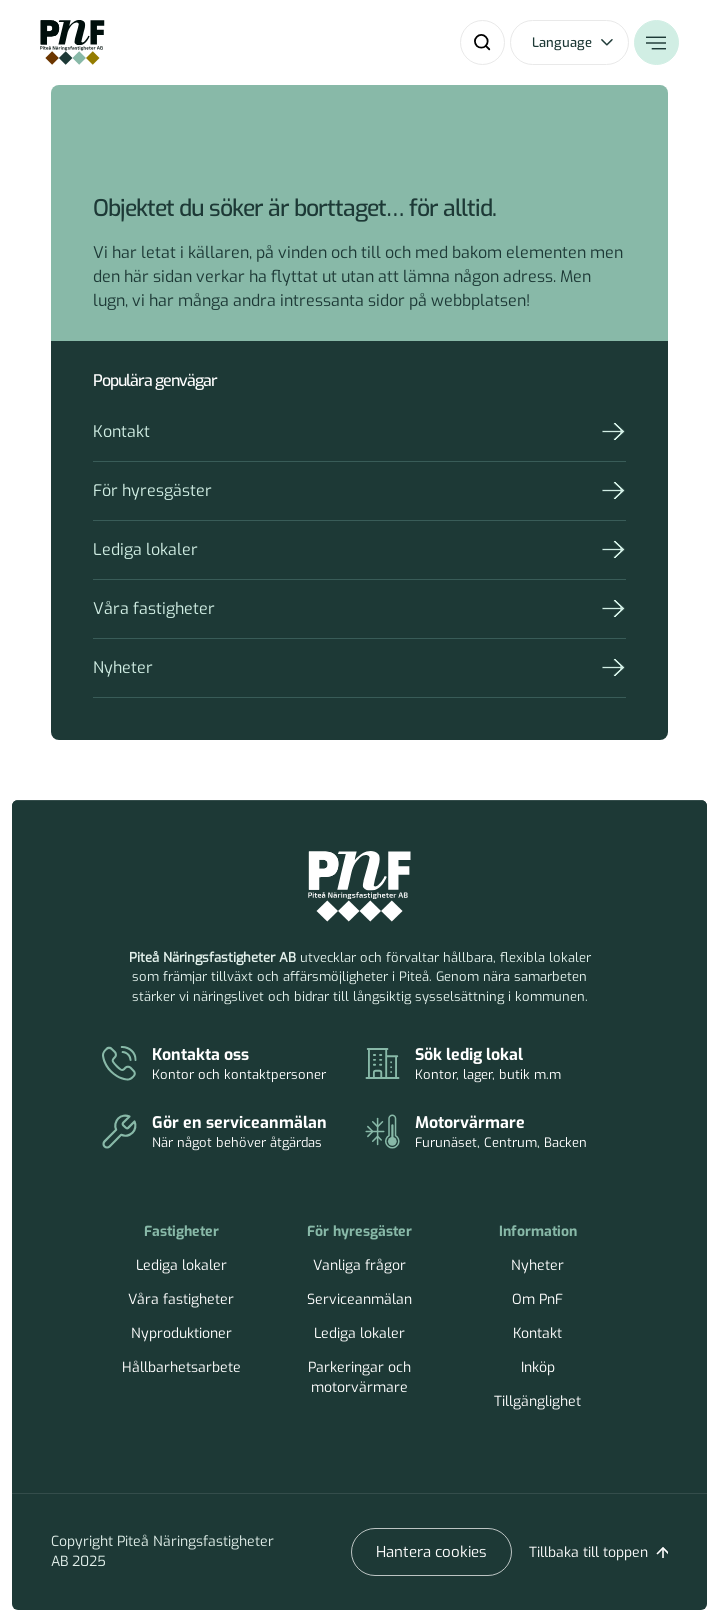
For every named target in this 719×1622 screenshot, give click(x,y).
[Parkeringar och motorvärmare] (496, 1133)
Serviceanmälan (359, 1299)
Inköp (538, 1367)
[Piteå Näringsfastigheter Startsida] (359, 887)
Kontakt (121, 431)
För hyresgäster (152, 490)
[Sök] (482, 42)
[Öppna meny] (656, 42)
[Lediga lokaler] (496, 1065)
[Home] (72, 42)
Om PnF (537, 1299)
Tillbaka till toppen (588, 1552)
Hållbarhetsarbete (181, 1367)
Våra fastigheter (154, 608)
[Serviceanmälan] (233, 1133)
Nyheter (123, 667)
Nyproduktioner (181, 1333)
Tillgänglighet (537, 1401)
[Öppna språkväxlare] (569, 42)
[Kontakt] (233, 1065)
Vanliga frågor (359, 1265)
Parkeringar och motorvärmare (359, 1377)
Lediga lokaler (145, 549)
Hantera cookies (431, 1552)
